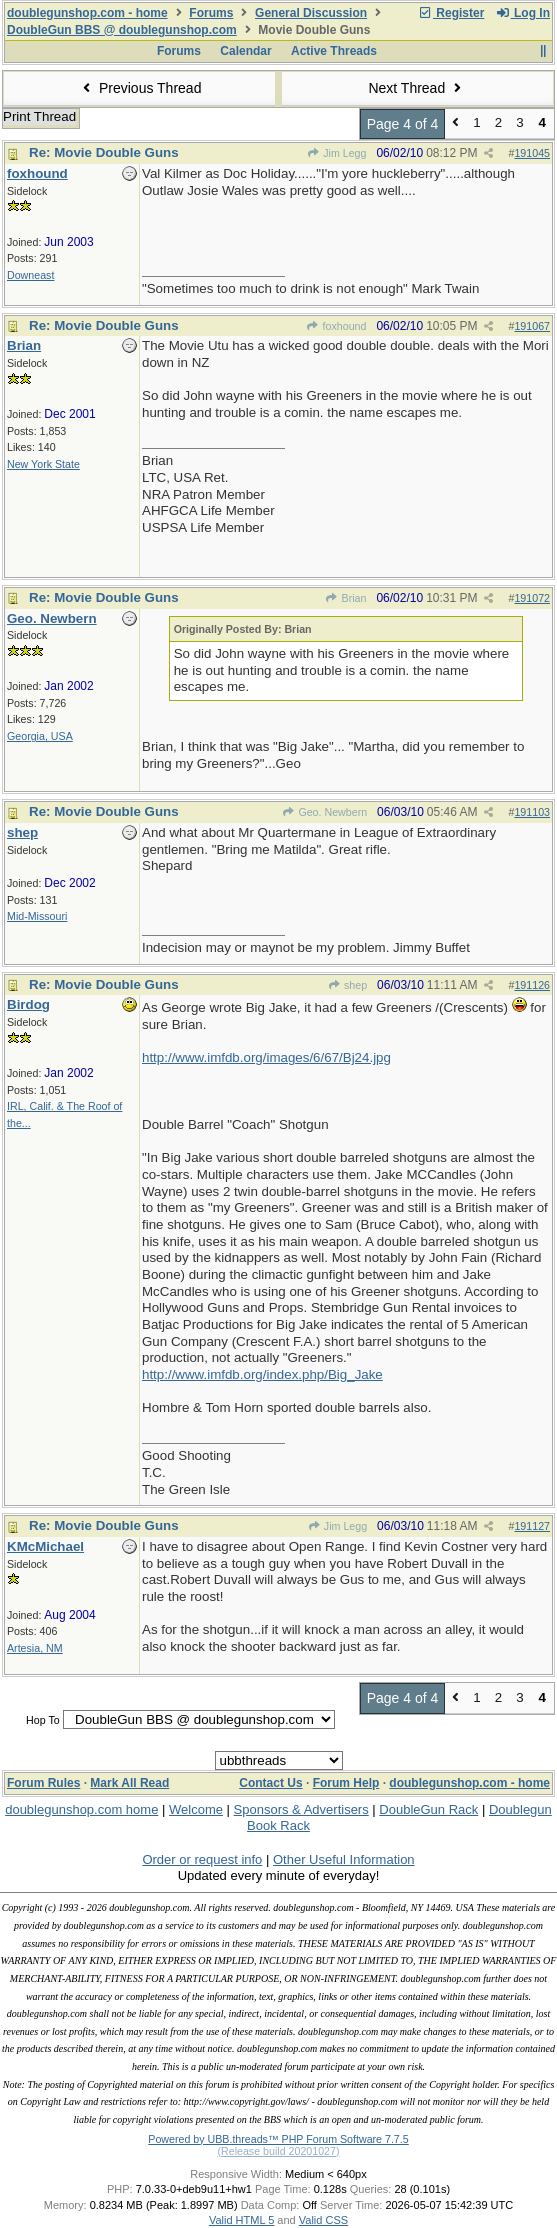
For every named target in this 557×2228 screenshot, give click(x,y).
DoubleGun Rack (428, 1809)
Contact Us (270, 1783)
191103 (532, 812)
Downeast (30, 275)
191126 (532, 985)
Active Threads (334, 51)
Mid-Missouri (37, 916)
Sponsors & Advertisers (301, 1809)
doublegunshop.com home (81, 1809)
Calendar (245, 51)
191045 (532, 153)
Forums (211, 13)
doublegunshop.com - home (87, 13)
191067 (532, 326)
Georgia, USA (40, 736)
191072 (532, 598)
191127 (532, 1526)
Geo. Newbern (324, 812)
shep (347, 985)
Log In (523, 13)
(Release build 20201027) (278, 2151)
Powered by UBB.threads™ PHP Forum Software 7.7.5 (278, 2139)
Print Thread (39, 116)
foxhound (336, 326)
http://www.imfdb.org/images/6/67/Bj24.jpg (266, 1057)
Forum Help (346, 1783)
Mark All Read (129, 1783)
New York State (43, 464)
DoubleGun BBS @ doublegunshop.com (122, 30)
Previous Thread (140, 88)
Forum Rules (43, 1783)
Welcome (196, 1809)
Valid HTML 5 (241, 2220)
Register (451, 13)
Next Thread (417, 88)
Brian (345, 598)
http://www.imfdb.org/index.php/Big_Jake (262, 1374)
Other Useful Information (344, 1859)
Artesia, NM (35, 1648)
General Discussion (311, 13)
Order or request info (202, 1859)
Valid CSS (323, 2220)
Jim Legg (337, 153)
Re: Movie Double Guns (104, 152)
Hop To (43, 1720)
